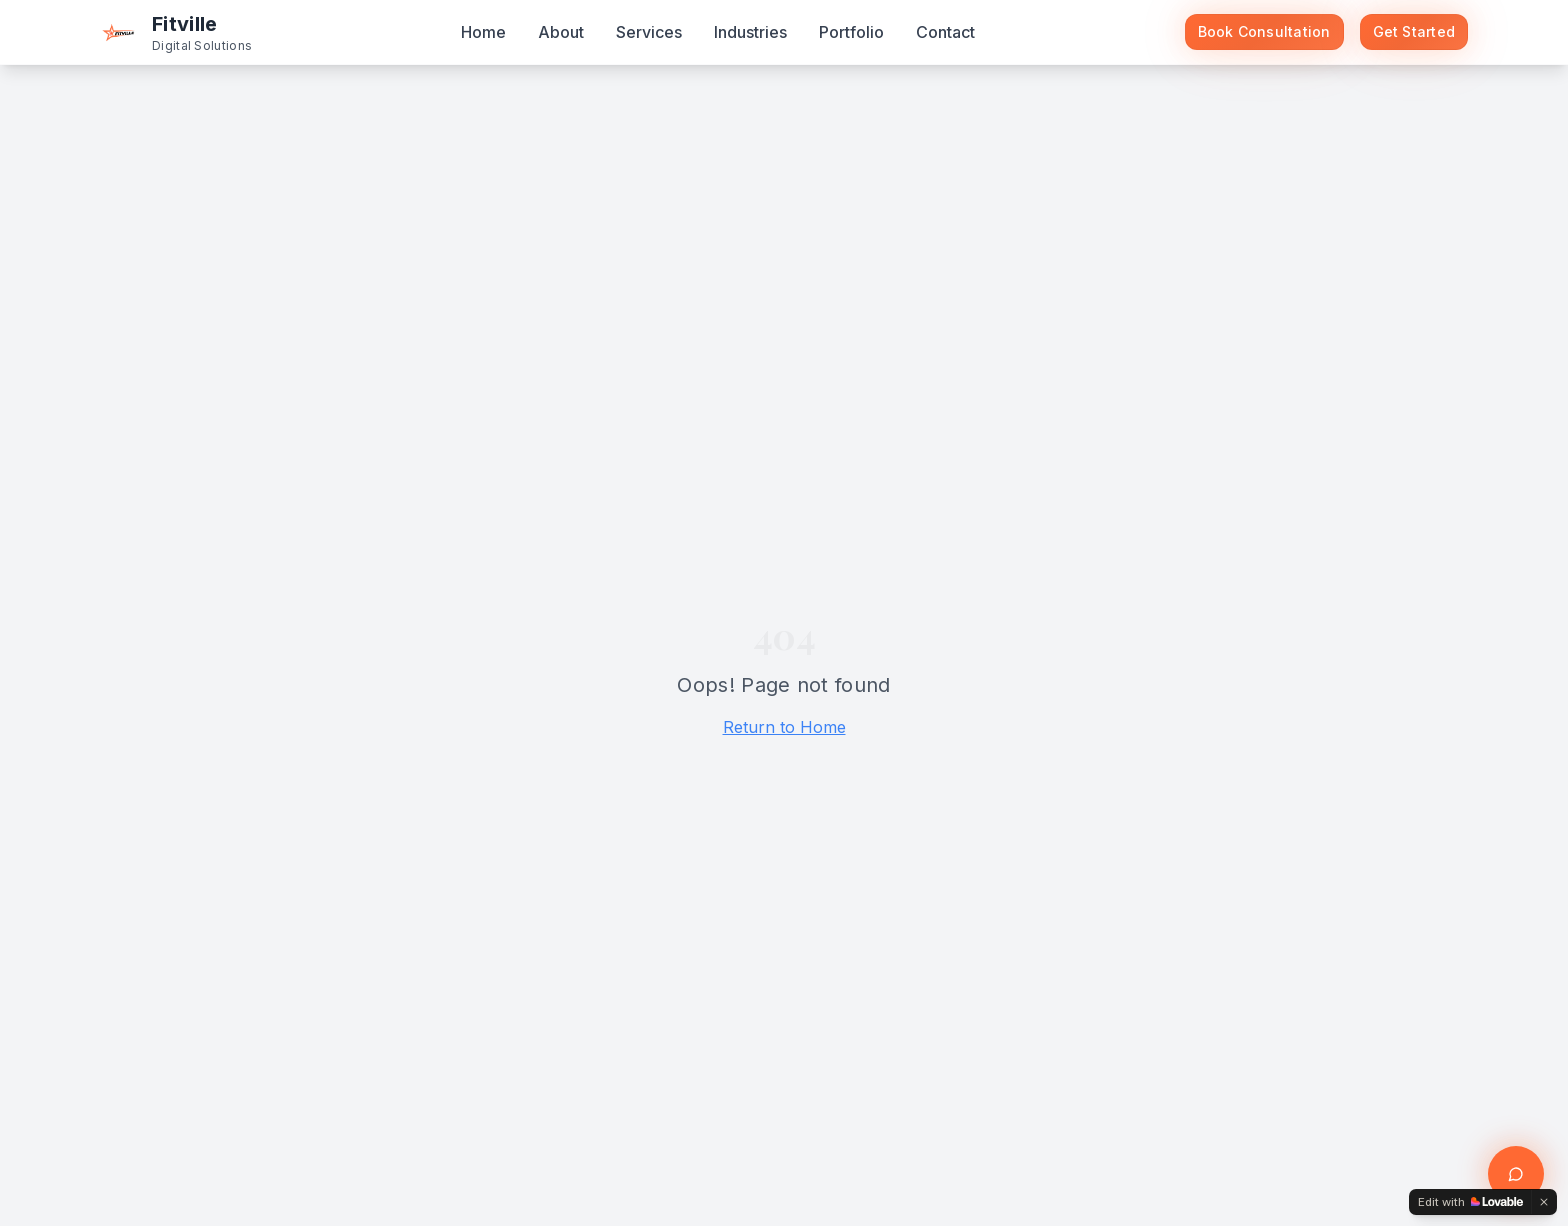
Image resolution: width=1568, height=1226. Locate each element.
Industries (750, 32)
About (561, 32)
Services (649, 32)
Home (483, 32)
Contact (945, 32)
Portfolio (851, 32)
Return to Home (784, 727)
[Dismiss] (1544, 1202)
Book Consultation (1264, 31)
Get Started (1414, 31)
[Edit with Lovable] (1470, 1202)
